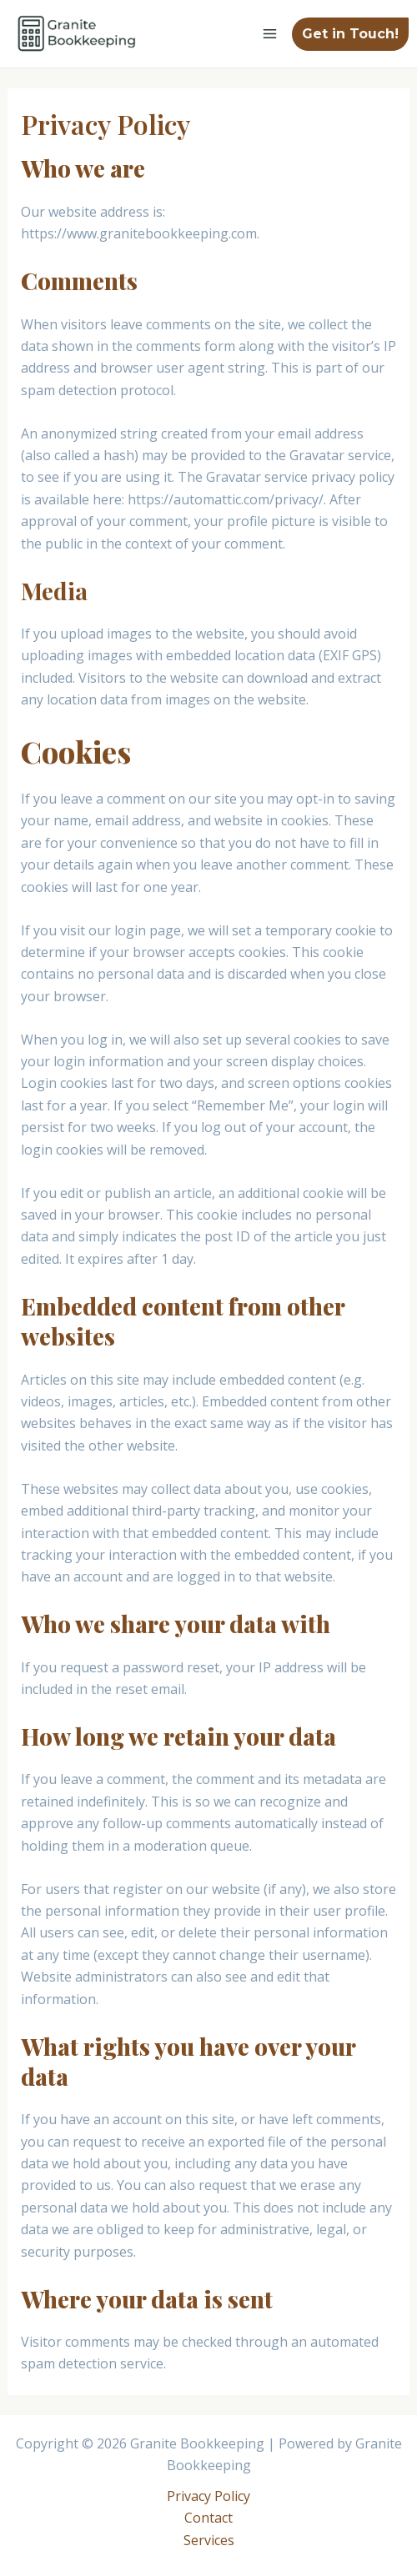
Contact (208, 2517)
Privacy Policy (208, 2496)
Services (208, 2540)
